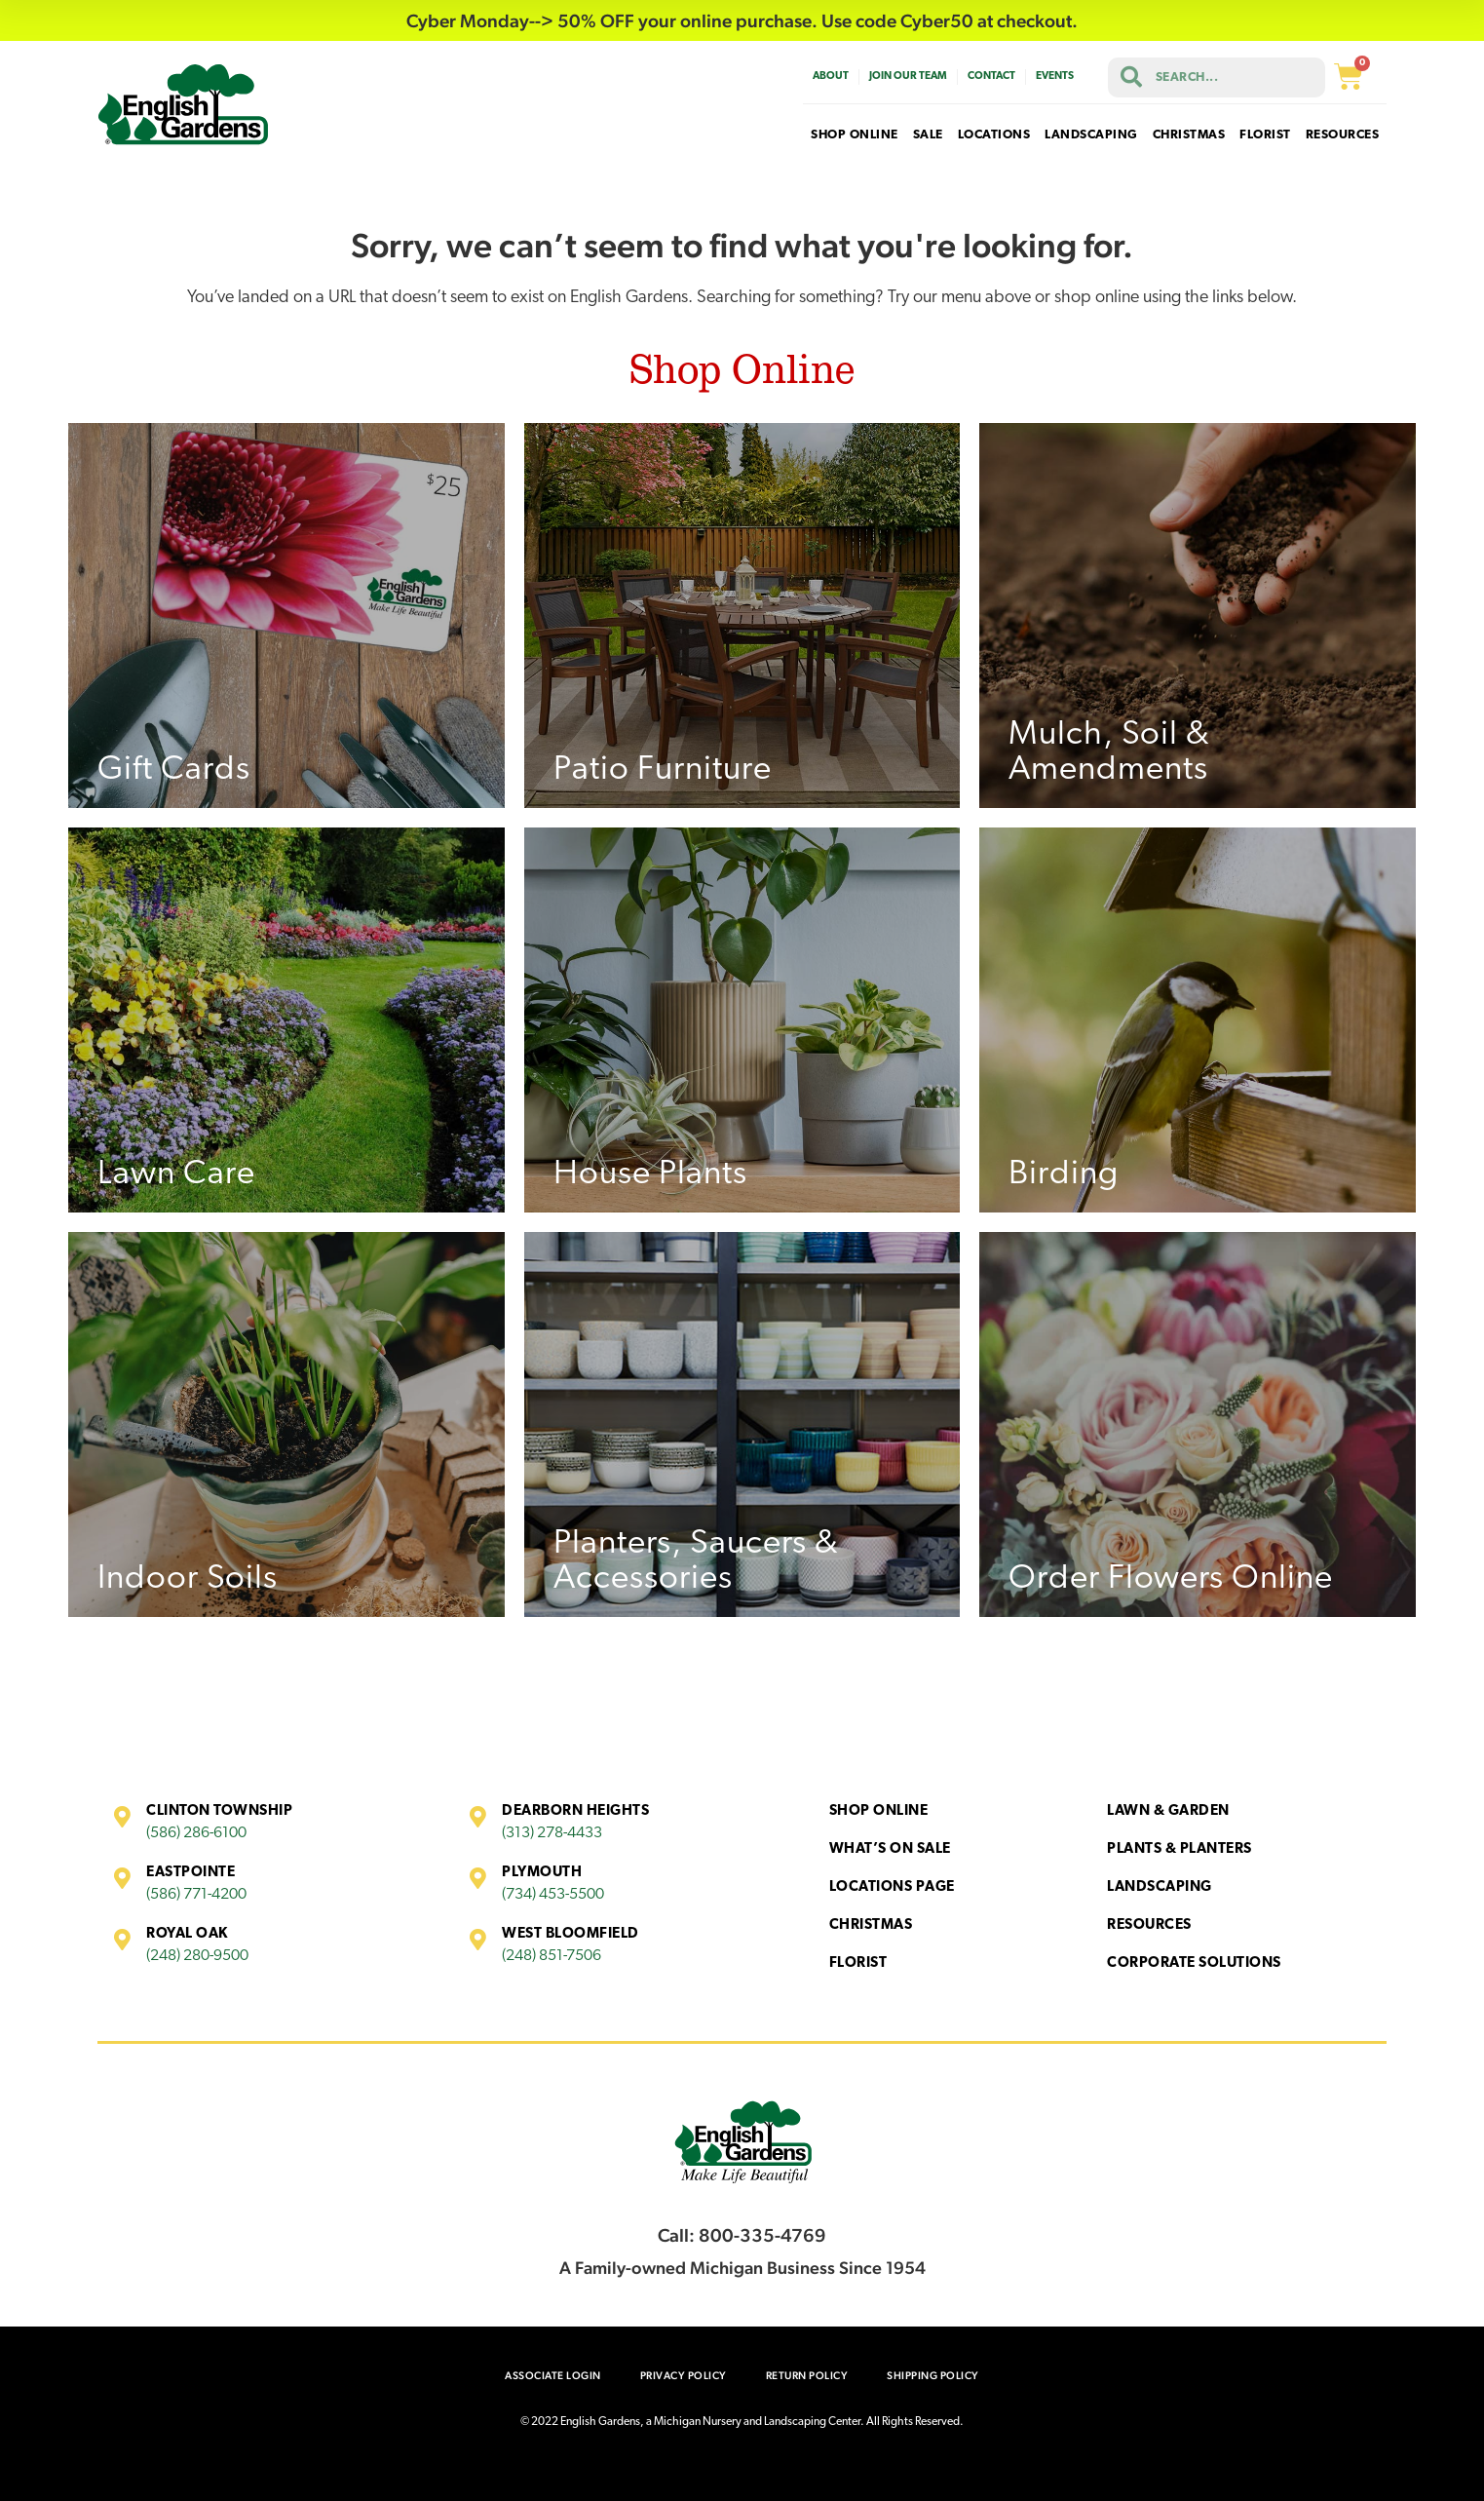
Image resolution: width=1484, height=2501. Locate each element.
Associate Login (553, 2375)
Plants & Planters (1179, 1849)
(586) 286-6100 (196, 1833)
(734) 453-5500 (553, 1895)
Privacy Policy (683, 2375)
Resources (1149, 1925)
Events (1055, 76)
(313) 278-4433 (552, 1833)
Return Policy (807, 2375)
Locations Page (892, 1887)
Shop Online (879, 1811)
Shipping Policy (933, 2375)
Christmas (871, 1925)
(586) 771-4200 (196, 1895)
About (831, 76)
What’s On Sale (890, 1849)
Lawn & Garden (1168, 1811)
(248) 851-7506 (551, 1956)
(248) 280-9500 (197, 1956)
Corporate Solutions (1194, 1963)
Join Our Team (908, 76)
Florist (858, 1963)
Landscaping (1159, 1887)
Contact (991, 76)
